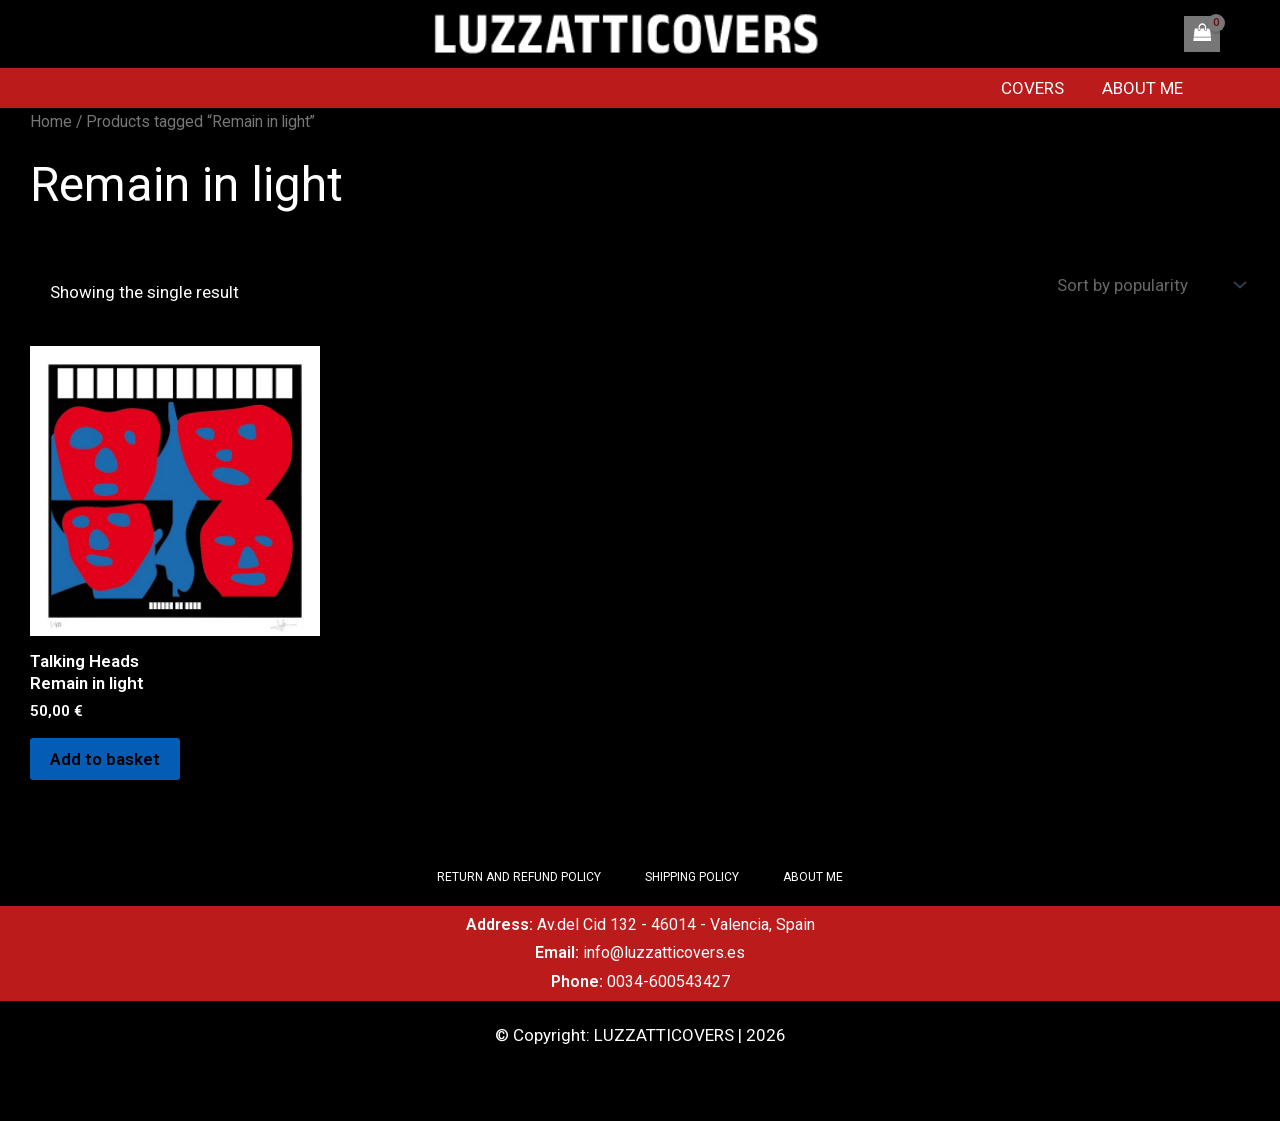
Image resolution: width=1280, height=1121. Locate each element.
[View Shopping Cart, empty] (1202, 34)
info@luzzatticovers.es (664, 952)
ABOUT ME (1148, 88)
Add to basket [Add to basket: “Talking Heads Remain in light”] (105, 759)
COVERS (1042, 88)
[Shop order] (1149, 285)
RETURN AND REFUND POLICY (519, 877)
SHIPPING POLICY (692, 877)
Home (51, 121)
